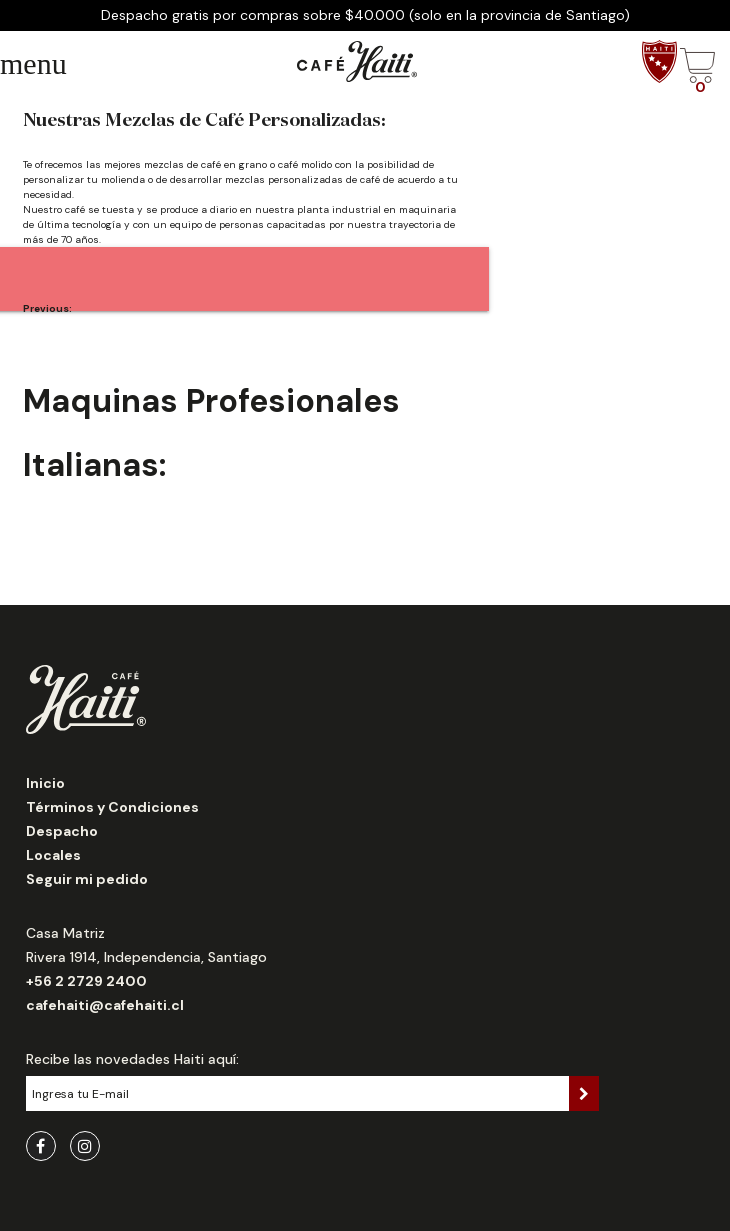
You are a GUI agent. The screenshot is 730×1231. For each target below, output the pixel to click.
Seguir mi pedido (87, 879)
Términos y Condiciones (112, 807)
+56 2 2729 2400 (86, 981)
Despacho (62, 831)
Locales (53, 855)
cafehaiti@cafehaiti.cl (105, 1005)
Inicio (45, 783)
